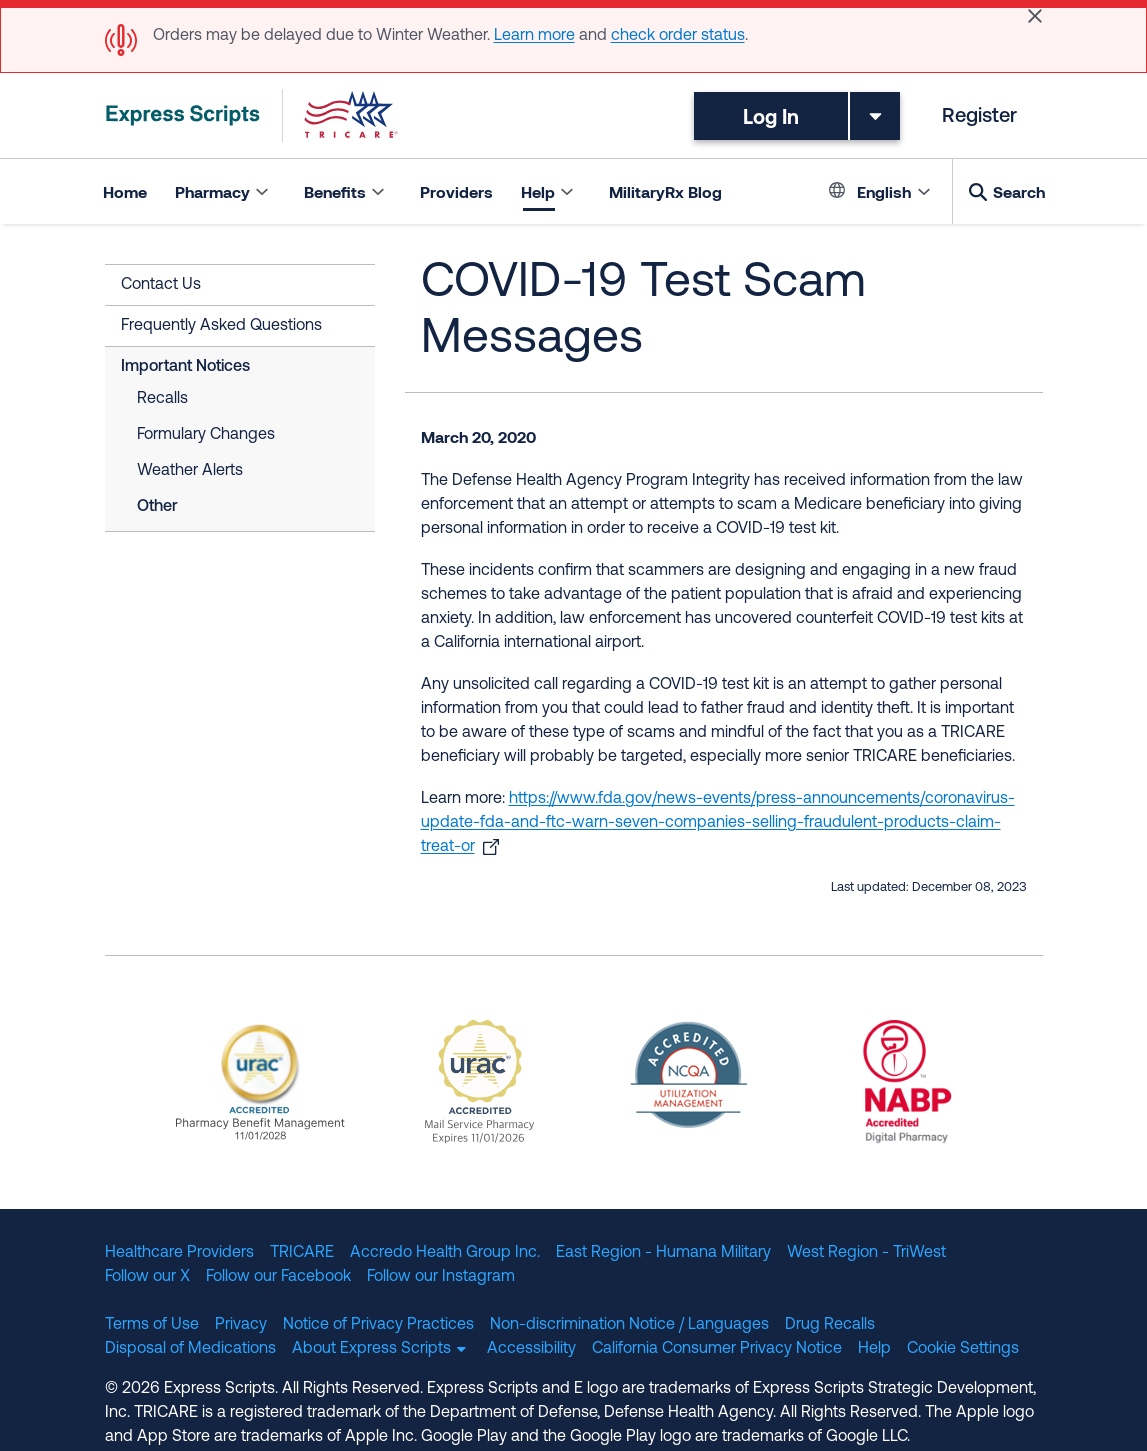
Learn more (534, 36)
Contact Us (161, 285)
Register (979, 117)
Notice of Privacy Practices (378, 1325)
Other (157, 507)
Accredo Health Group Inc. (445, 1253)
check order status (678, 36)
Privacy (241, 1325)
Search (1019, 191)
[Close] (1035, 16)
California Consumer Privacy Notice (717, 1349)
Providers (456, 191)
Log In (771, 116)
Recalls (162, 399)
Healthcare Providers (179, 1253)
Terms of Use (152, 1325)
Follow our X (147, 1277)
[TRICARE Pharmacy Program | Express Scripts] (252, 115)
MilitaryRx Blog (665, 191)
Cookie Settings (963, 1349)
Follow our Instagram (441, 1277)
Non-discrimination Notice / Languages (629, 1325)
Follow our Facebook (278, 1277)
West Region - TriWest (866, 1253)
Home (125, 191)
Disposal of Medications (190, 1349)
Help (874, 1349)
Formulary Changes (206, 435)
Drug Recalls (830, 1325)
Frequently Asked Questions (221, 326)
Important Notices (185, 367)
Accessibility (531, 1349)
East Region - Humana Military (663, 1253)
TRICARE (302, 1253)
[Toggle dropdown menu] (875, 116)
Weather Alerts (190, 471)
